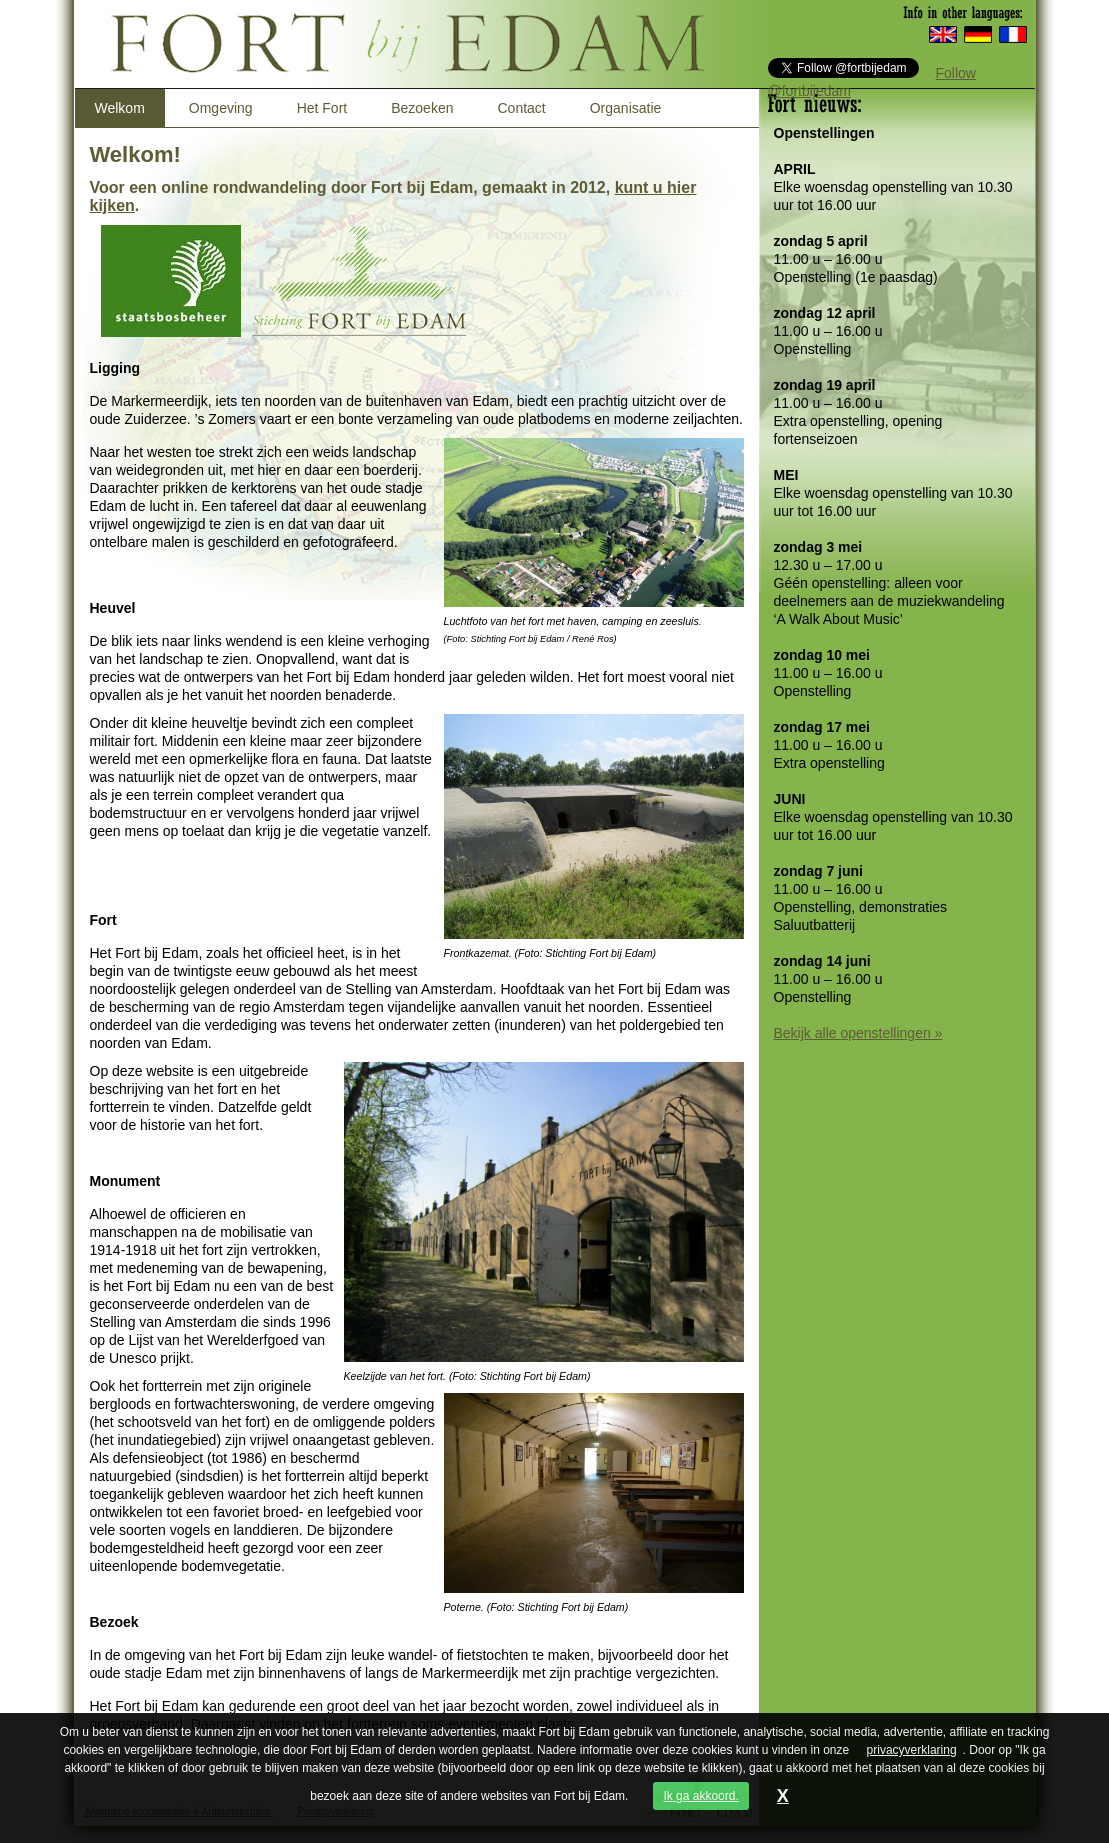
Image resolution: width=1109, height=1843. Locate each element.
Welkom (120, 108)
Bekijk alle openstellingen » (858, 1033)
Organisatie (626, 108)
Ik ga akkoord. (700, 1796)
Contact (521, 108)
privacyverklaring (912, 1750)
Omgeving (221, 108)
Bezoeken (422, 108)
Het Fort (322, 108)
